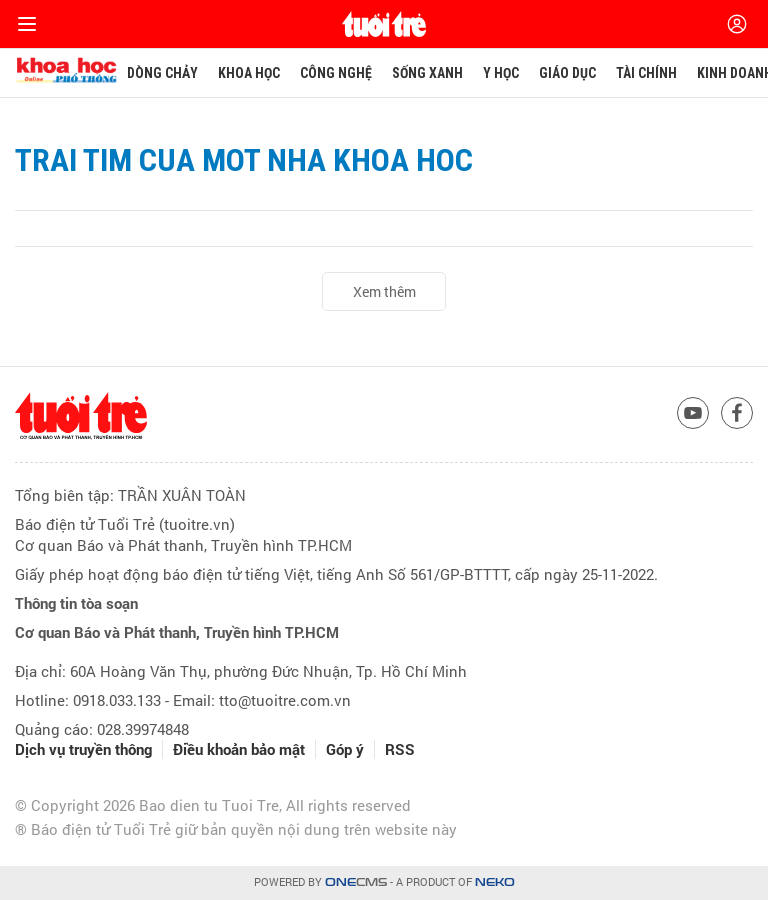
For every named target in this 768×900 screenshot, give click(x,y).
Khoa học (249, 73)
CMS (356, 882)
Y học (501, 73)
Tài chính (646, 73)
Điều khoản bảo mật (239, 749)
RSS (400, 749)
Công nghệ (336, 73)
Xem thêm (384, 291)
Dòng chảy (162, 73)
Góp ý (345, 749)
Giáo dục (567, 73)
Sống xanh (427, 73)
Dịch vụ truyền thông (83, 749)
